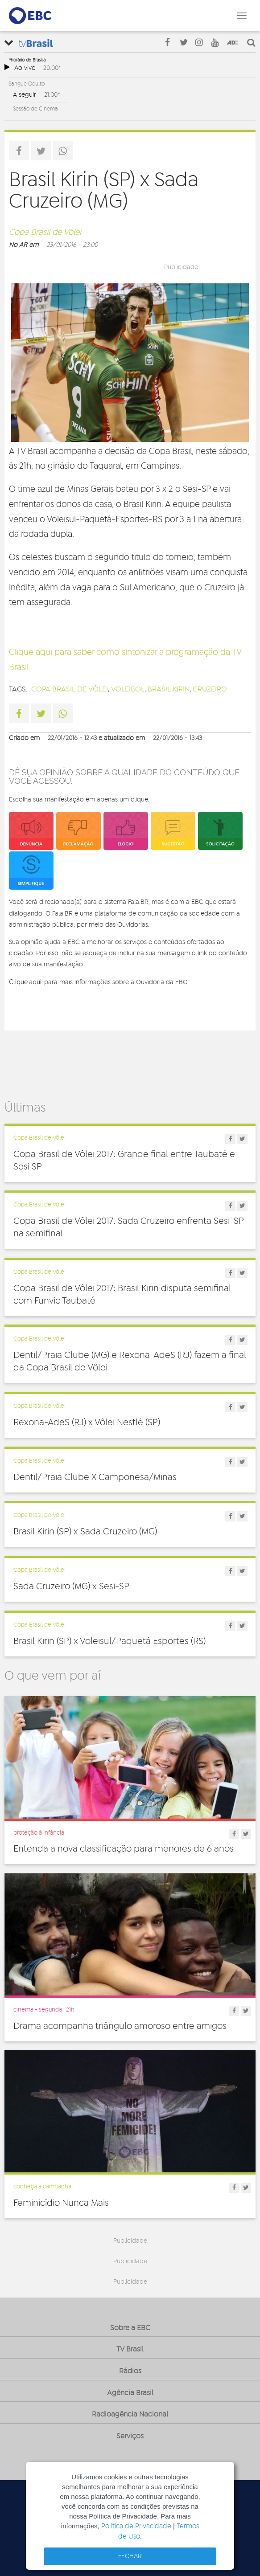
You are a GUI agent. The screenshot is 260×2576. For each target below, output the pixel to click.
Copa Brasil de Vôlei (45, 233)
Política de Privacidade (136, 2526)
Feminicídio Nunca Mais (61, 2203)
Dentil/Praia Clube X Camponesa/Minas (95, 1477)
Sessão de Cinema (35, 108)
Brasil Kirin (169, 689)
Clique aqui (25, 981)
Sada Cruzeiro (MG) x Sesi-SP (71, 1586)
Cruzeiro (210, 689)
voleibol (127, 689)
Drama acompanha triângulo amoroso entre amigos (120, 2026)
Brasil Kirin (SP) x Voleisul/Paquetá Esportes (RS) (109, 1641)
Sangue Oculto (26, 83)
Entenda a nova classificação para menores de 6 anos (123, 1848)
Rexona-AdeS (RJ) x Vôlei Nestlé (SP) (86, 1422)
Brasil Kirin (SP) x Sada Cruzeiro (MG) (85, 1531)
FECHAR (130, 2556)
